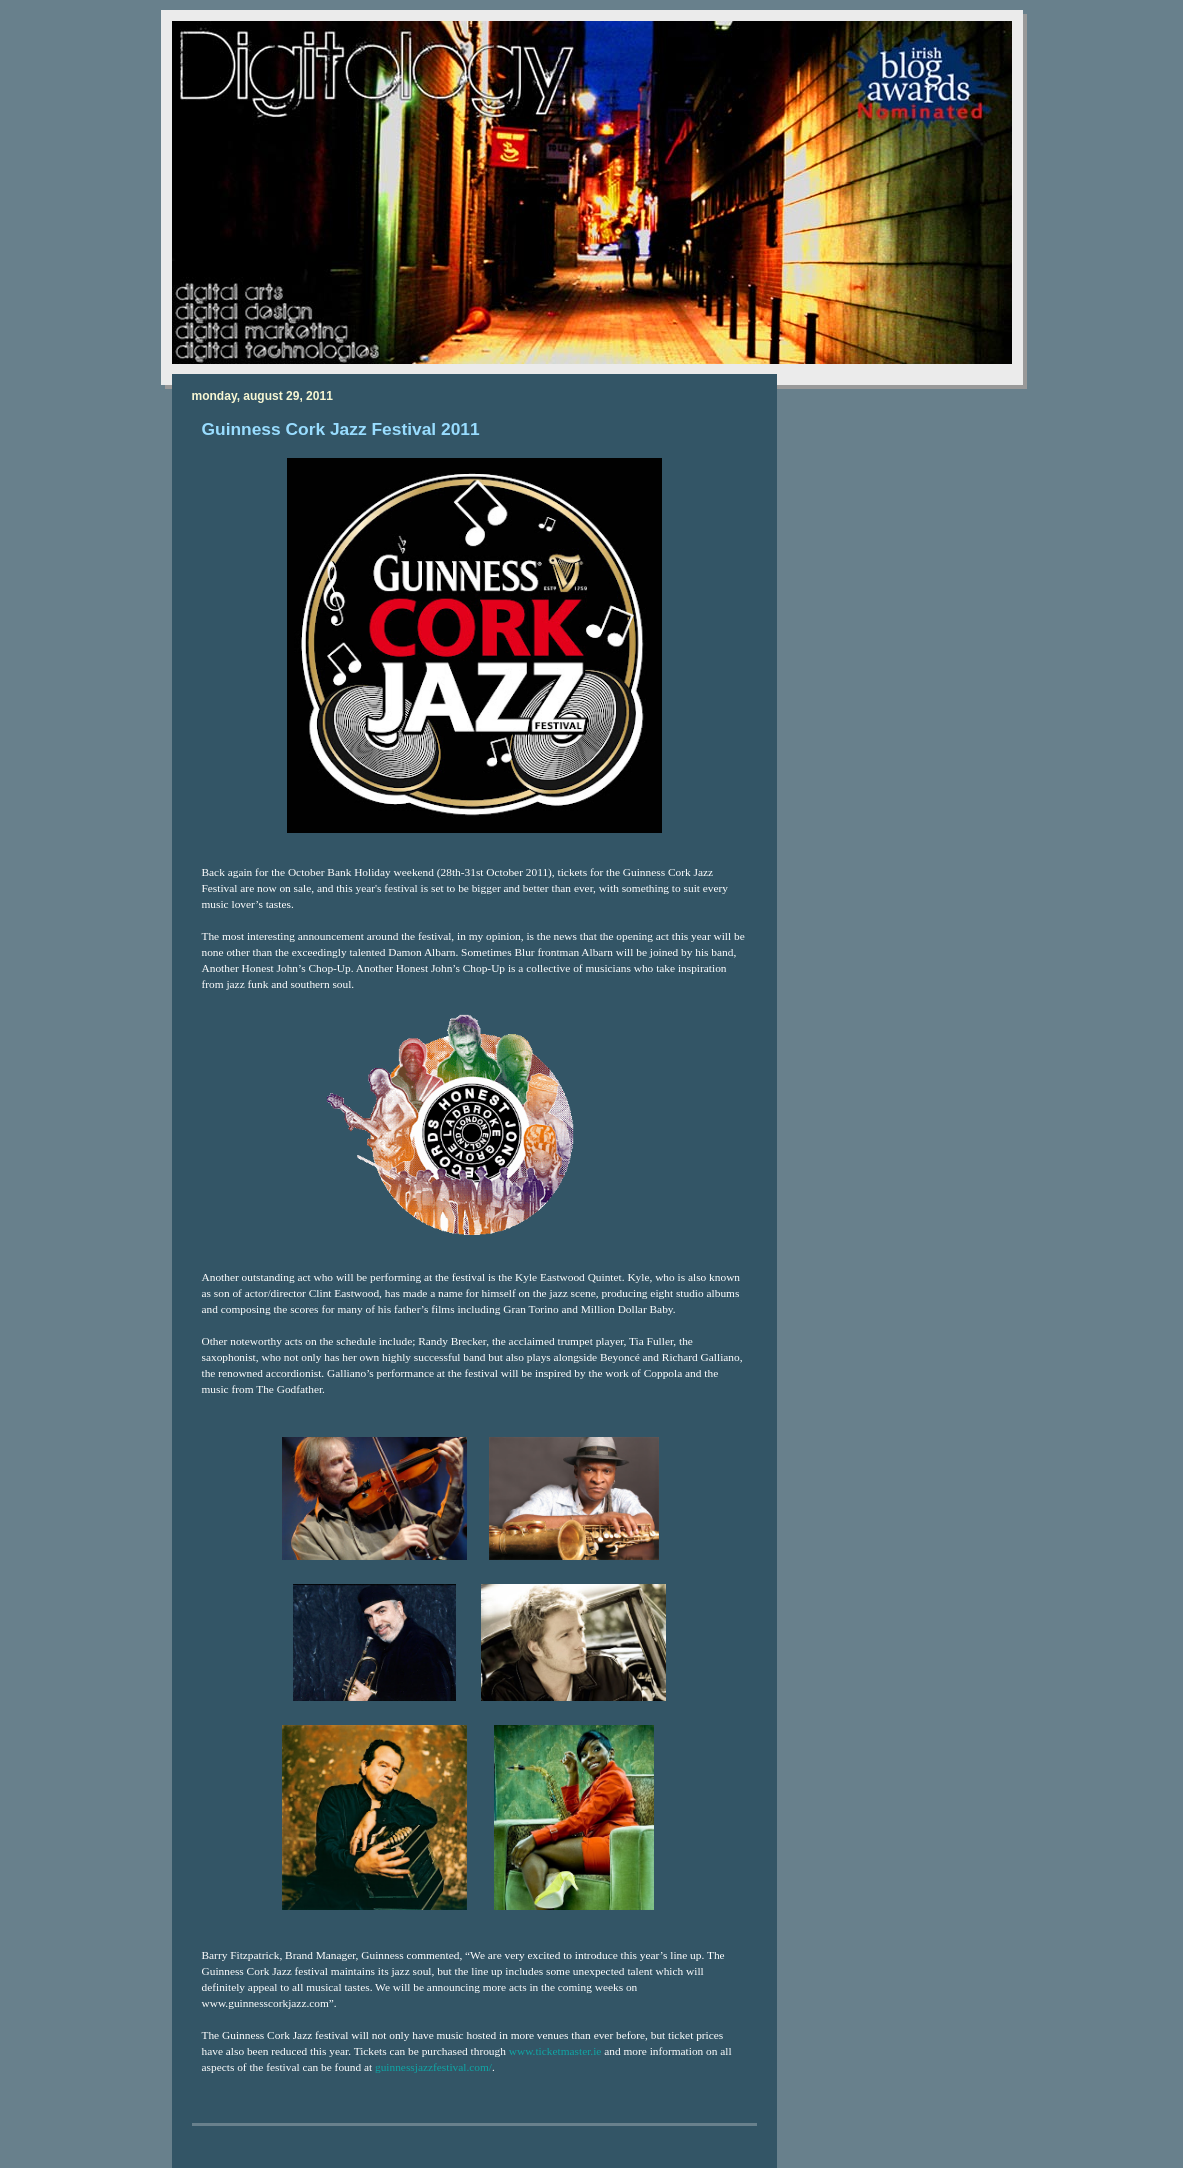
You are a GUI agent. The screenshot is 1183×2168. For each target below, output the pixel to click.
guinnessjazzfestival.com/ (433, 2067)
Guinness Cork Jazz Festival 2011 (341, 429)
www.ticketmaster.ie (555, 2051)
